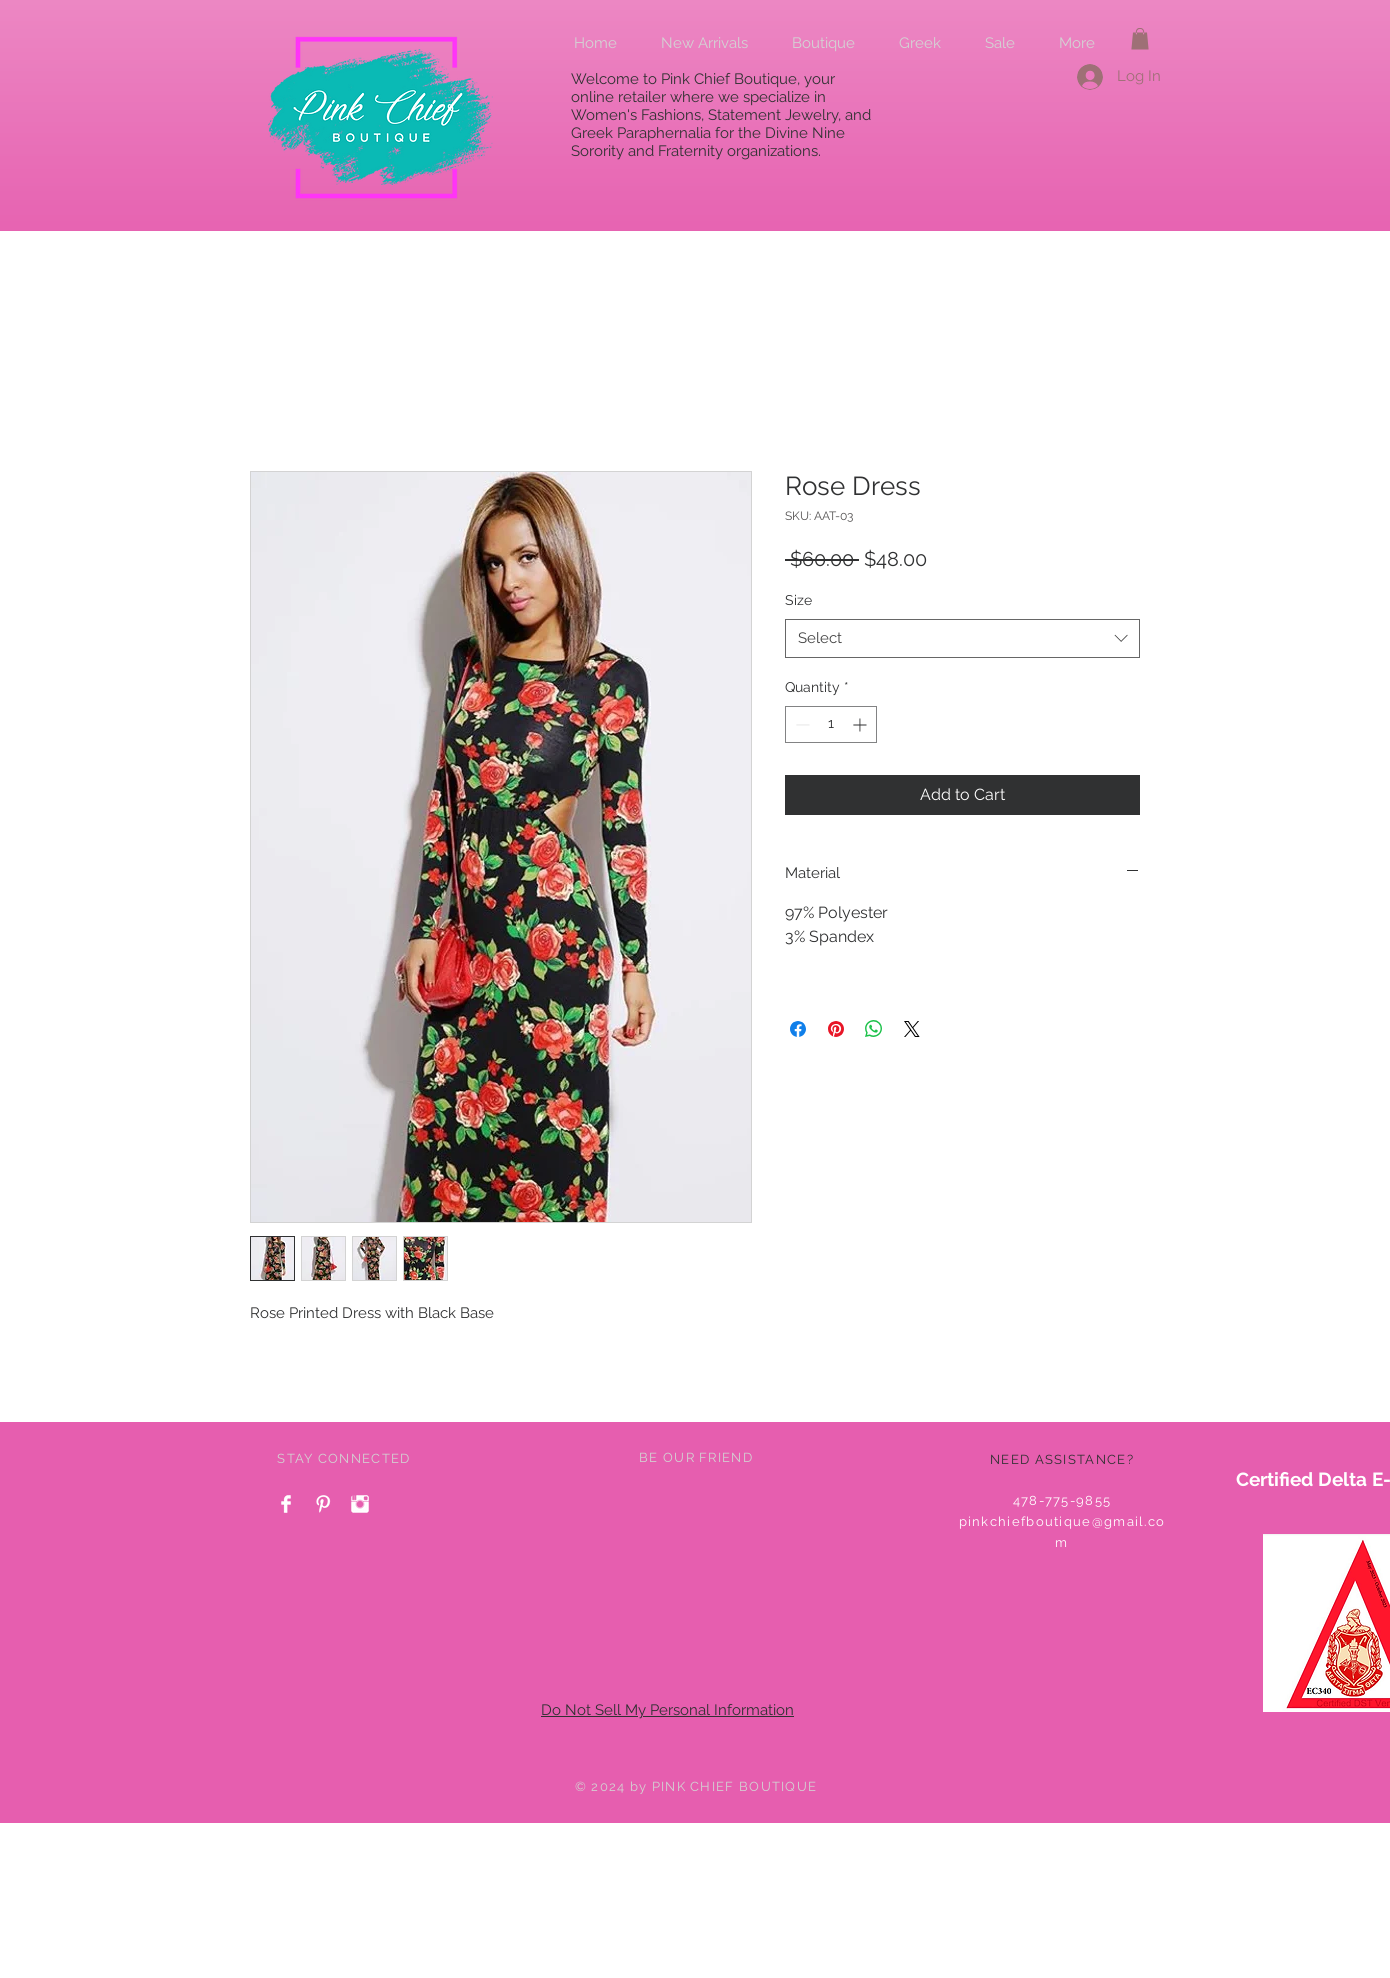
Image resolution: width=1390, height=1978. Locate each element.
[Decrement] (800, 724)
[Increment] (861, 724)
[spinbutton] (831, 724)
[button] (1140, 39)
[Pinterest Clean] (323, 1504)
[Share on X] (912, 1029)
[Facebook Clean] (286, 1504)
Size (798, 600)
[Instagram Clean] (360, 1504)
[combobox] (962, 638)
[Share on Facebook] (798, 1029)
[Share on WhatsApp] (874, 1029)
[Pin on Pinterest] (836, 1029)
